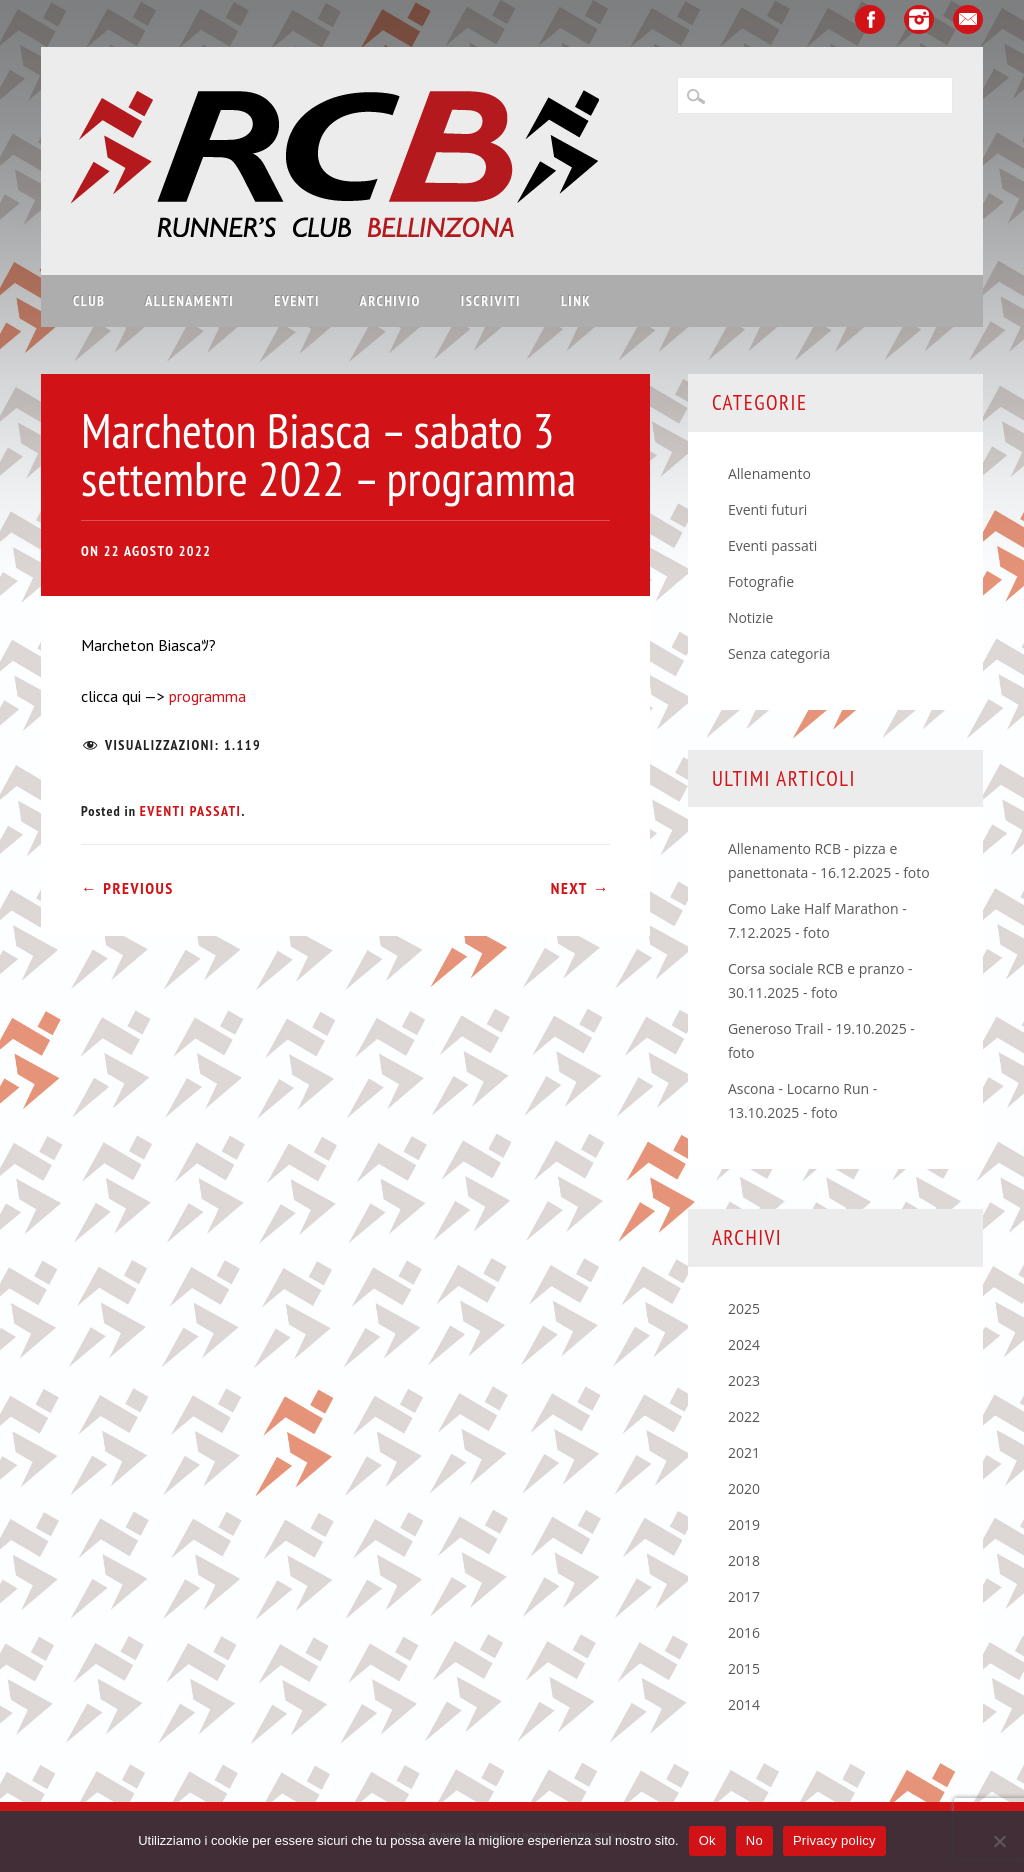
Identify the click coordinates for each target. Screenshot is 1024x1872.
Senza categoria (779, 653)
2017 (744, 1596)
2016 (744, 1632)
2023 (744, 1380)
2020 (744, 1488)
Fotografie (761, 581)
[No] (999, 1841)
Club (89, 301)
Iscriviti (491, 301)
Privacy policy (834, 1840)
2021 (744, 1452)
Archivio (390, 301)
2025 (744, 1308)
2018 (744, 1560)
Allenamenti (189, 301)
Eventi (297, 301)
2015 (744, 1668)
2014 (744, 1704)
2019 (744, 1524)
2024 (744, 1344)
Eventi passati (191, 811)
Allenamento (769, 473)
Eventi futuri (768, 509)
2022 (744, 1416)
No (754, 1840)
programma (205, 696)
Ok (707, 1840)
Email (968, 19)
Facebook (870, 19)
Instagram (919, 19)
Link (576, 301)
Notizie (750, 617)
